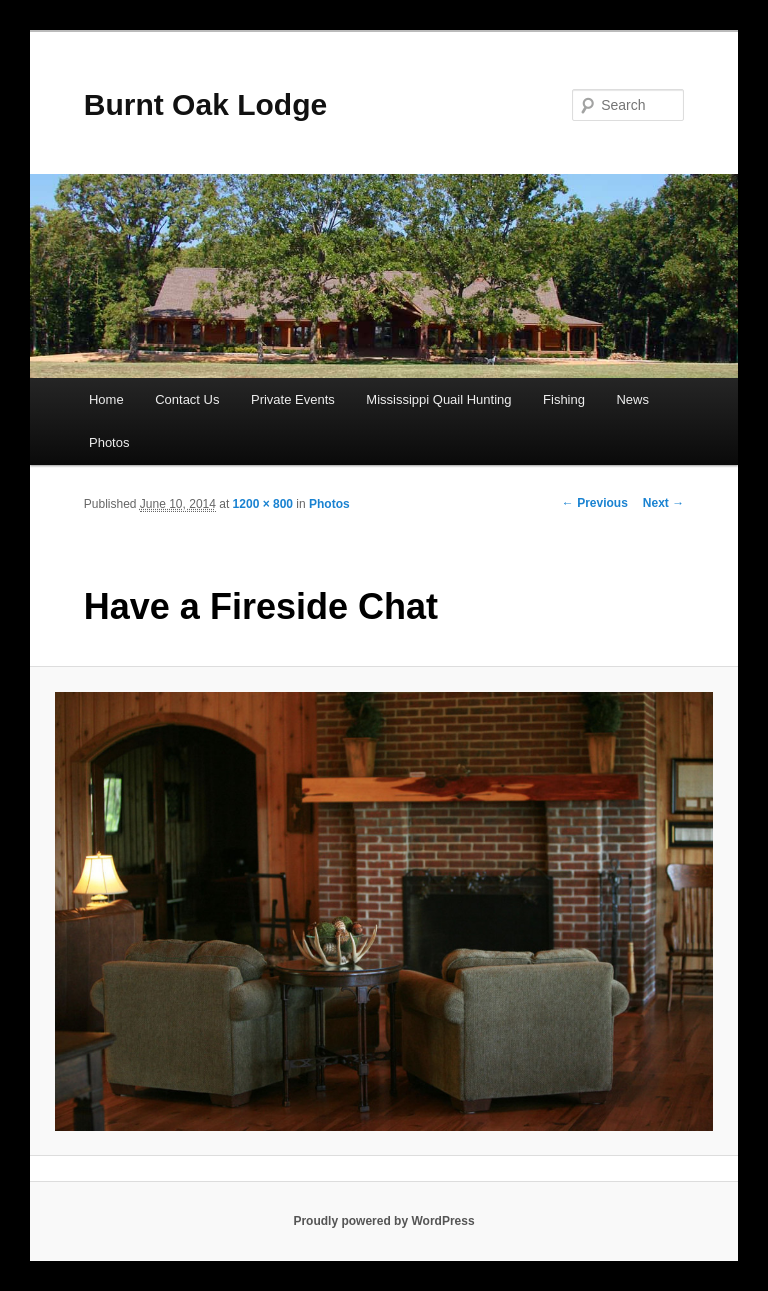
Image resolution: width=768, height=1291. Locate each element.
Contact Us (187, 399)
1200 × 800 (263, 504)
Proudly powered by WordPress (383, 1221)
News (632, 399)
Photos (109, 442)
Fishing (564, 399)
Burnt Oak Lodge (205, 104)
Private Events (293, 399)
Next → (663, 503)
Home (106, 399)
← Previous (595, 503)
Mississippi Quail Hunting (438, 399)
